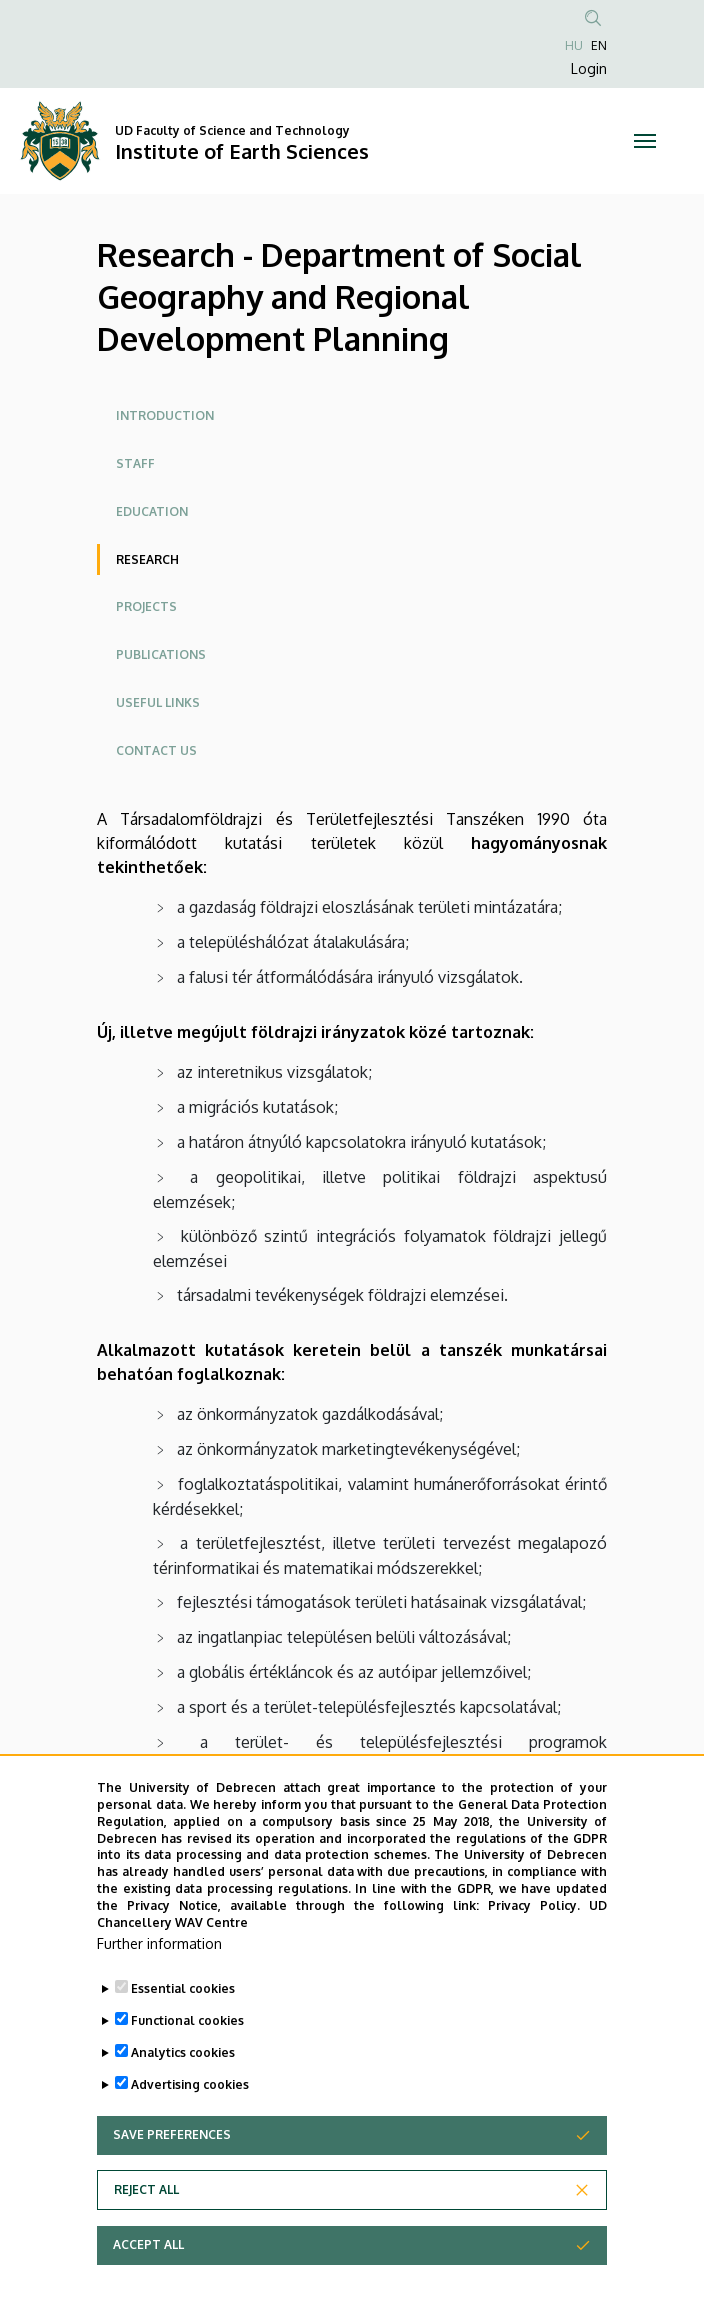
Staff (135, 463)
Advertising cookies (190, 2128)
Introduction (165, 415)
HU (574, 45)
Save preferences (172, 2178)
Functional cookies (187, 2064)
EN (599, 45)
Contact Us (156, 750)
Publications (161, 654)
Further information (159, 1987)
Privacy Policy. (534, 1949)
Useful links (158, 702)
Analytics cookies (183, 2096)
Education (152, 511)
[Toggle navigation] (645, 141)
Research (147, 559)
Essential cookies (183, 2032)
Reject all (146, 2233)
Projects (146, 606)
